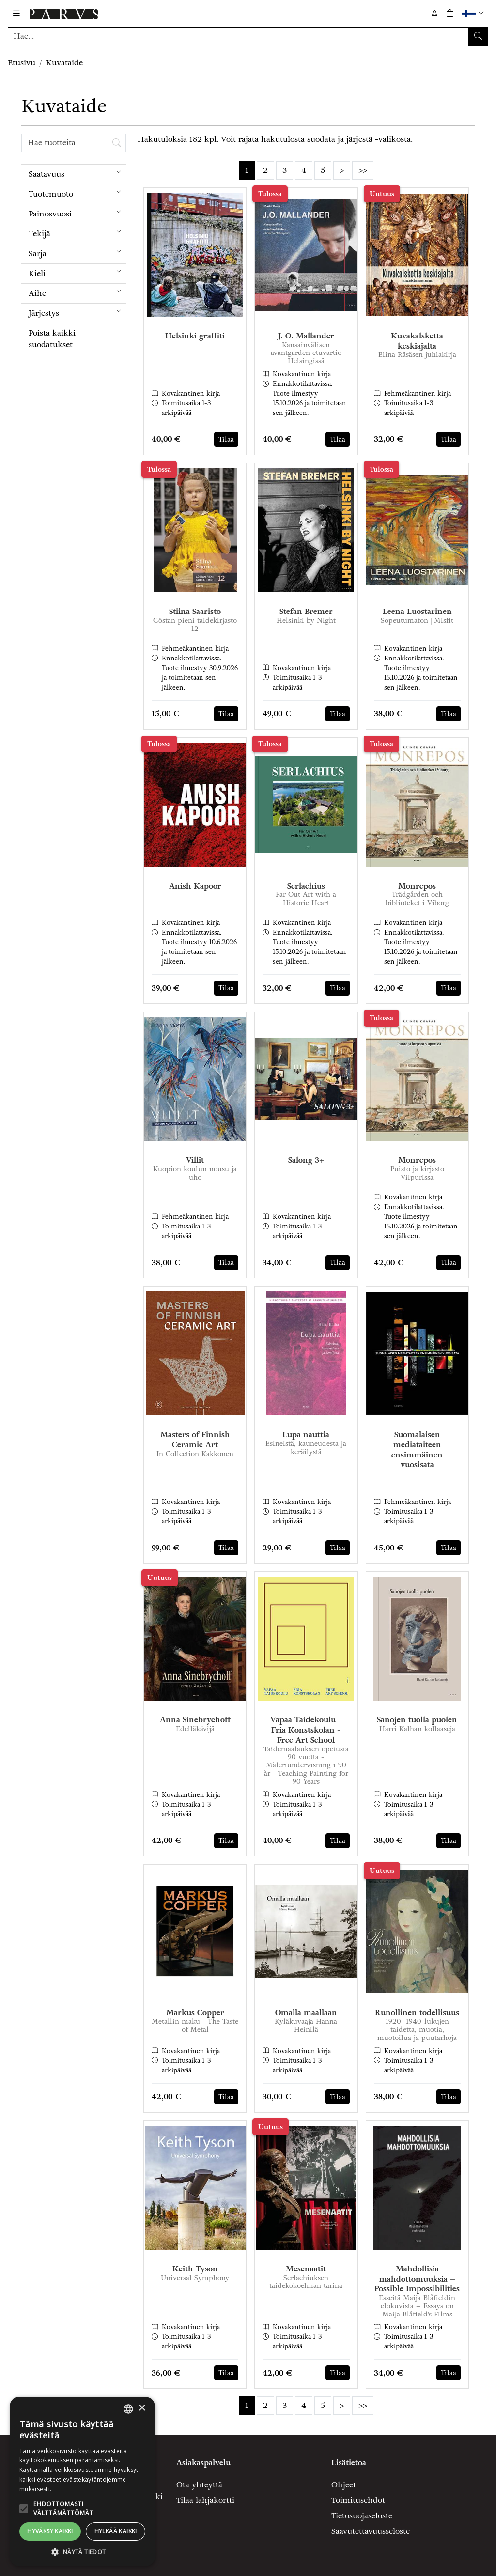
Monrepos (417, 885)
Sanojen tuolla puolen (417, 1719)
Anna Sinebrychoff (195, 1719)
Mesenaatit (306, 2268)
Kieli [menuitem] (77, 271)
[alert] (82, 2481)
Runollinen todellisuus (417, 2012)
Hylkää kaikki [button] (115, 2531)
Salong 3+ (306, 1159)
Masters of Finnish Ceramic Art (195, 1439)
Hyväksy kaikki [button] (50, 2531)
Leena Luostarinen (417, 611)
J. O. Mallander (306, 335)
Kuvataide (64, 62)
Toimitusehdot (358, 2500)
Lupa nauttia (305, 1434)
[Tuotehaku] (248, 36)
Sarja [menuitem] (77, 251)
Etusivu (21, 62)
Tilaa (226, 439)
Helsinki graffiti (195, 335)
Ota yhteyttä (199, 2484)
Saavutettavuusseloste (370, 2531)
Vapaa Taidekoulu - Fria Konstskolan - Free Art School (305, 1730)
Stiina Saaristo (195, 611)
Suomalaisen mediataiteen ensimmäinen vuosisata (417, 1449)
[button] (474, 13)
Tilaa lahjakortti (205, 2500)
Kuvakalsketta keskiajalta (417, 341)
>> (362, 170)
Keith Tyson (195, 2268)
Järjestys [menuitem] (77, 311)
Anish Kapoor (195, 885)
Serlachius (306, 885)
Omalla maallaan (306, 2012)
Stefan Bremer (306, 611)
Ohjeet (343, 2484)
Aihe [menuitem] (77, 291)
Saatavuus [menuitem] (77, 172)
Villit (195, 1159)
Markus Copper (195, 2012)
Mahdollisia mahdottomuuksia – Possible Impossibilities (417, 2279)
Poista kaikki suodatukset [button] (52, 338)
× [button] (141, 2408)
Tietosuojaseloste (361, 2515)
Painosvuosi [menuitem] (77, 211)
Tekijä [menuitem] (77, 231)
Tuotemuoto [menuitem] (77, 191)
